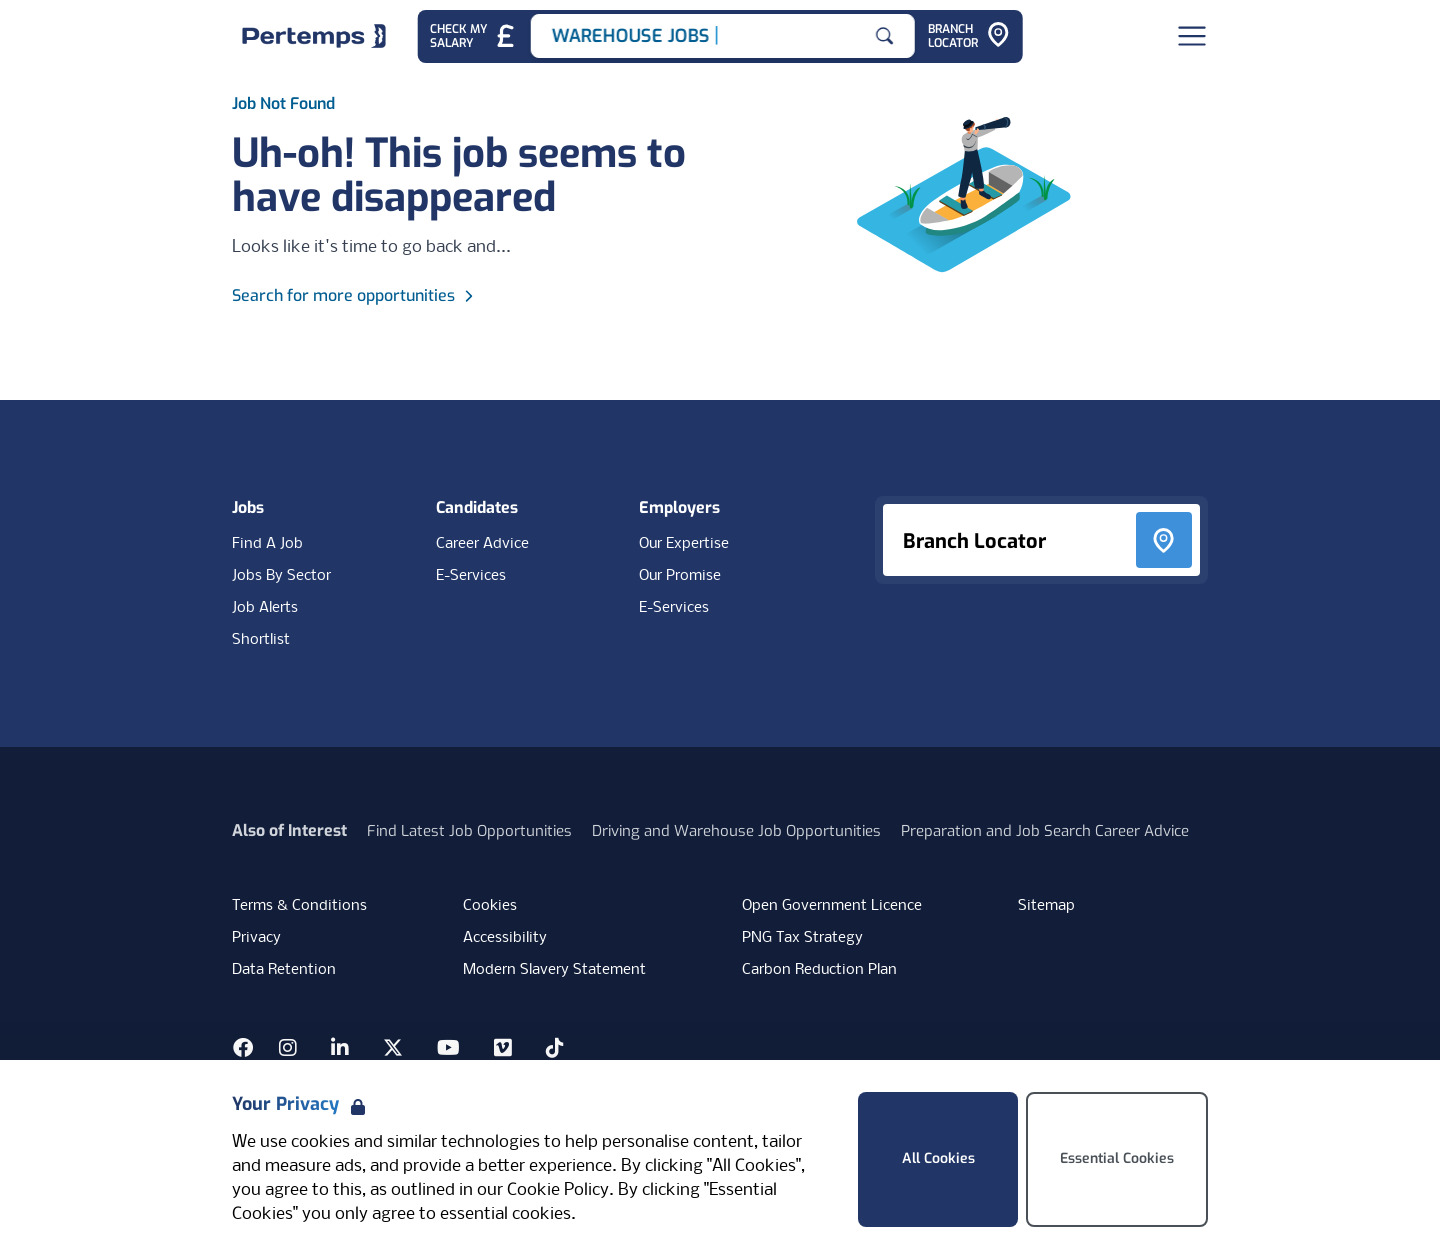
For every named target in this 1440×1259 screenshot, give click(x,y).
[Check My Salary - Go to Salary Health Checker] (473, 36)
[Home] (314, 36)
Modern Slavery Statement (554, 970)
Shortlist (261, 640)
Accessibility (505, 938)
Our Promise (680, 576)
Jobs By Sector (281, 576)
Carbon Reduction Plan (819, 970)
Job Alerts (265, 608)
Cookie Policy (558, 1190)
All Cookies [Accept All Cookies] (938, 1158)
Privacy (256, 938)
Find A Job (267, 544)
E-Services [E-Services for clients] (674, 608)
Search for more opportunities (355, 295)
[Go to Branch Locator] (969, 36)
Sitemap (1046, 906)
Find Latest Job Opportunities (469, 831)
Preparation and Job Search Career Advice (1045, 831)
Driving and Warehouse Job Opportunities (736, 831)
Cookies (490, 906)
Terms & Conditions (299, 906)
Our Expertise (684, 544)
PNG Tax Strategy (802, 938)
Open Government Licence (832, 906)
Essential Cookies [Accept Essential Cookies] (1117, 1158)
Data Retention (284, 970)
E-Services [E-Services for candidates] (471, 576)
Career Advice (482, 544)
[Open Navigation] (1192, 36)
